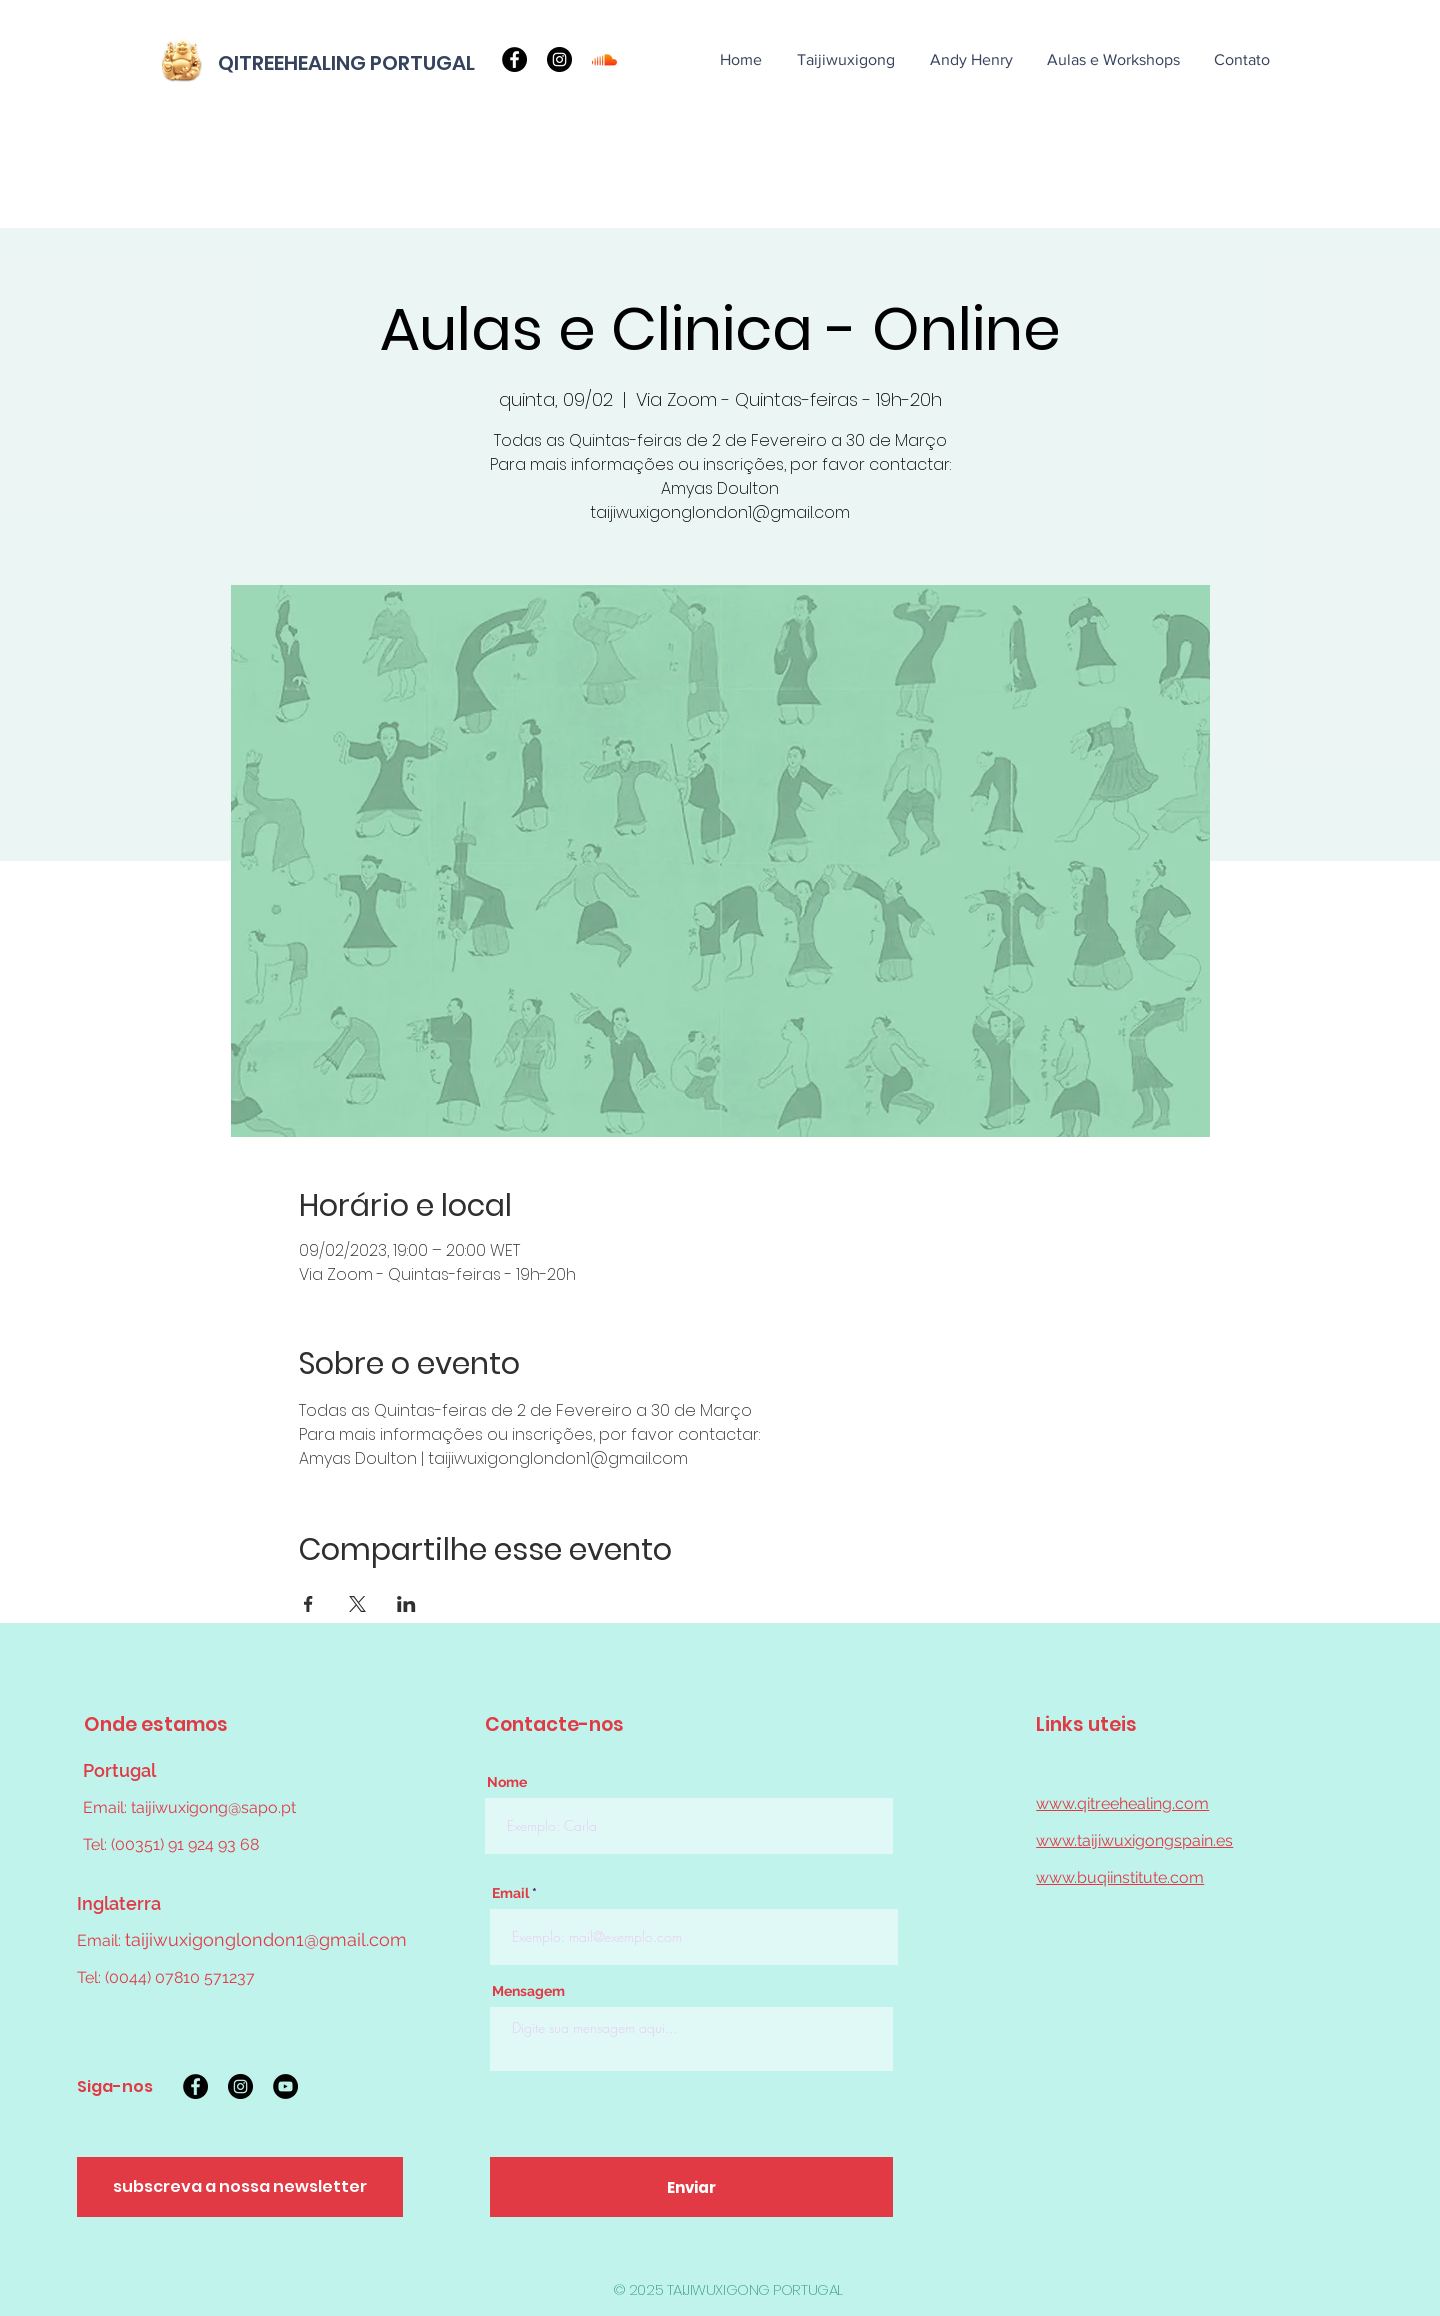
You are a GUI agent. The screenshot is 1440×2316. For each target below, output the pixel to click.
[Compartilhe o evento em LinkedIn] (406, 1604)
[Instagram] (559, 59)
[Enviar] (691, 2187)
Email (510, 1893)
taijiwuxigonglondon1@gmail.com (266, 1939)
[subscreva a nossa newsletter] (240, 2187)
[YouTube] (285, 2086)
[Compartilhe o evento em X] (357, 1604)
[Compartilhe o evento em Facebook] (308, 1604)
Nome (507, 1782)
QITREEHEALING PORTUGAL (346, 63)
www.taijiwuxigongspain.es (1134, 1840)
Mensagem (528, 1991)
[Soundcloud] (604, 59)
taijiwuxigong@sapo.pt (213, 1807)
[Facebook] (514, 59)
